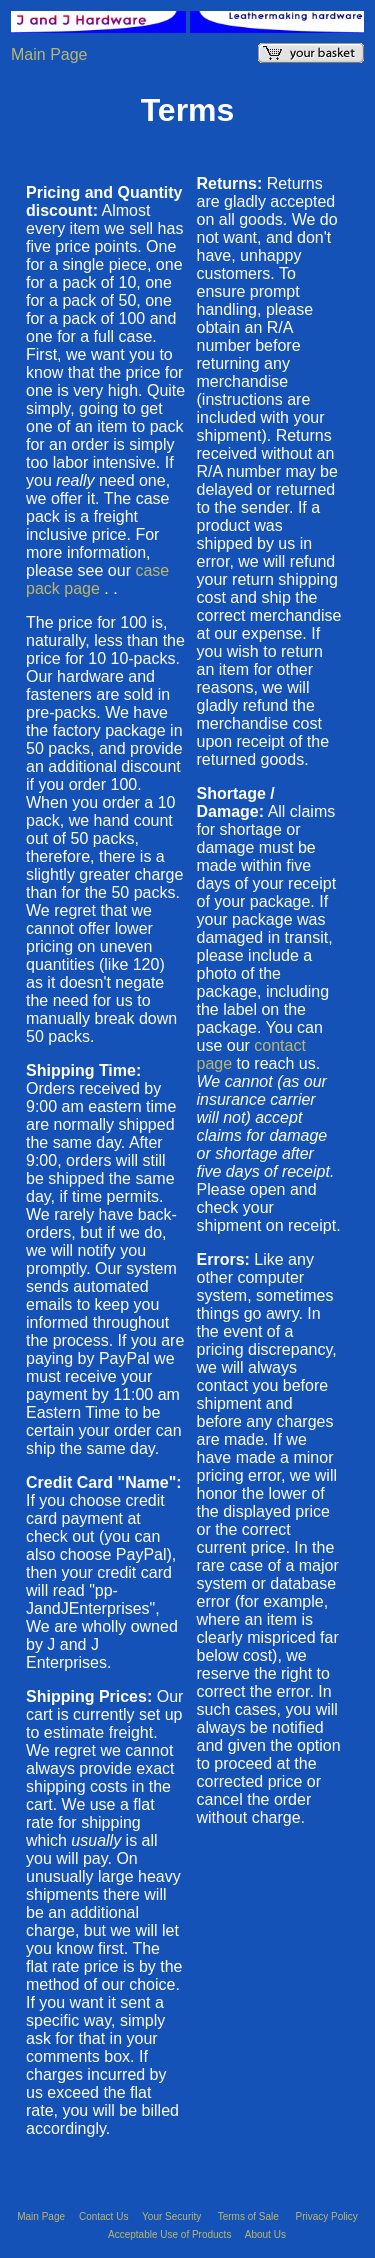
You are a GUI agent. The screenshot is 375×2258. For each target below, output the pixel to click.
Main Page (49, 54)
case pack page (97, 579)
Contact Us (105, 2216)
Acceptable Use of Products (171, 2234)
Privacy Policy (327, 2216)
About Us (265, 2234)
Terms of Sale (250, 2216)
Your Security (173, 2216)
